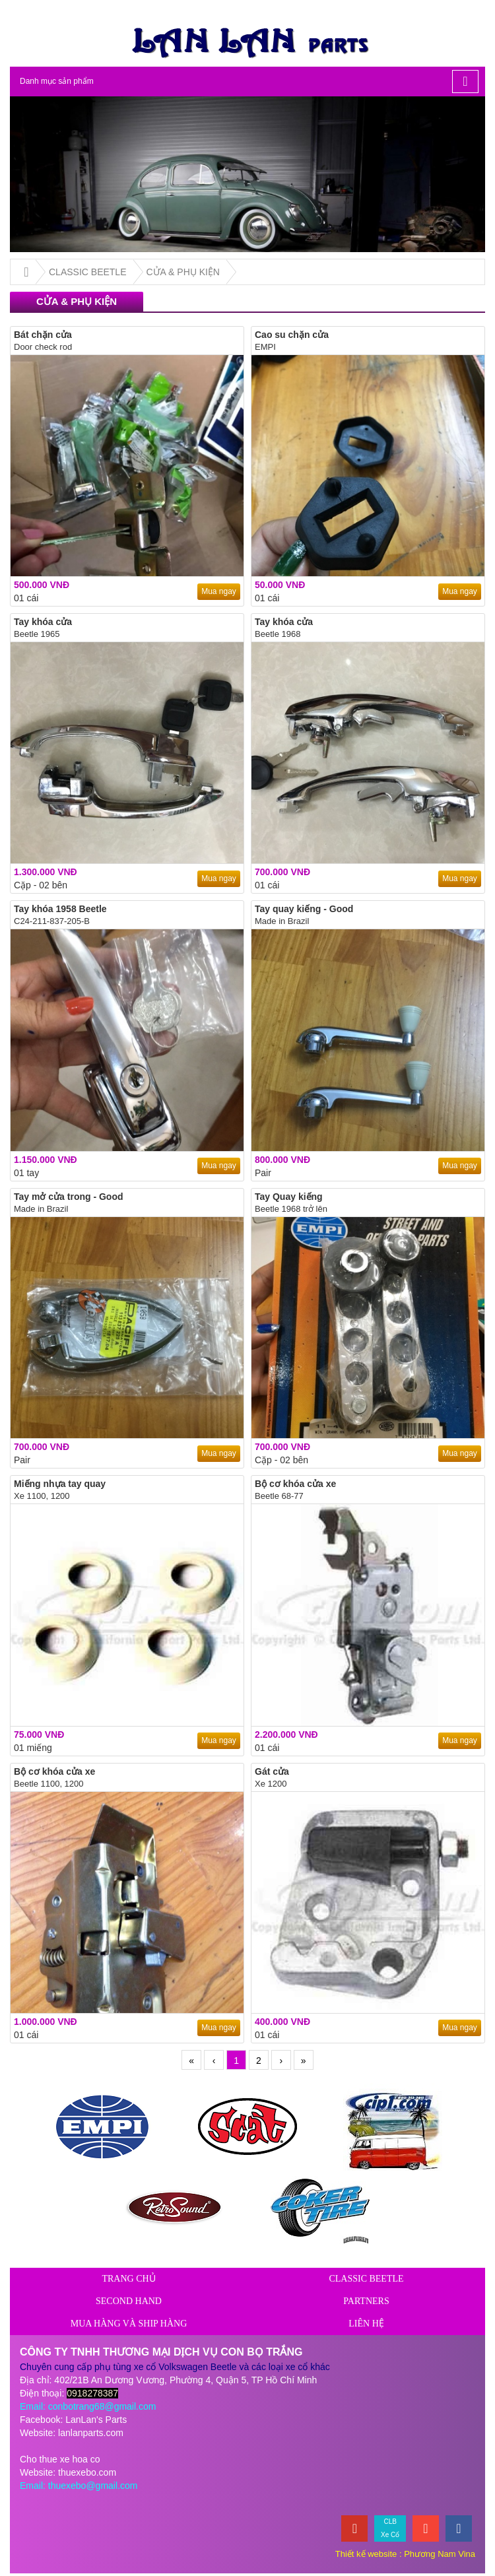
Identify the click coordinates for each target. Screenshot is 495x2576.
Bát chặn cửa (43, 334)
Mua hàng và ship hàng (129, 2323)
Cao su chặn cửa (292, 334)
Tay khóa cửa (43, 621)
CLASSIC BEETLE (88, 272)
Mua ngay (218, 591)
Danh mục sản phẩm (58, 81)
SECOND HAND (129, 2301)
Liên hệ (366, 2323)
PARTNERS (366, 2301)
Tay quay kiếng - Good (304, 909)
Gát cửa (272, 1771)
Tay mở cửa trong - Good (68, 1196)
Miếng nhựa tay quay (60, 1483)
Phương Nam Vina (439, 2554)
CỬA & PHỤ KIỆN (183, 272)
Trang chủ (128, 2279)
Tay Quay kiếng (289, 1196)
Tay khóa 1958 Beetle (60, 909)
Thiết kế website (366, 2554)
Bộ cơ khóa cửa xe (295, 1483)
